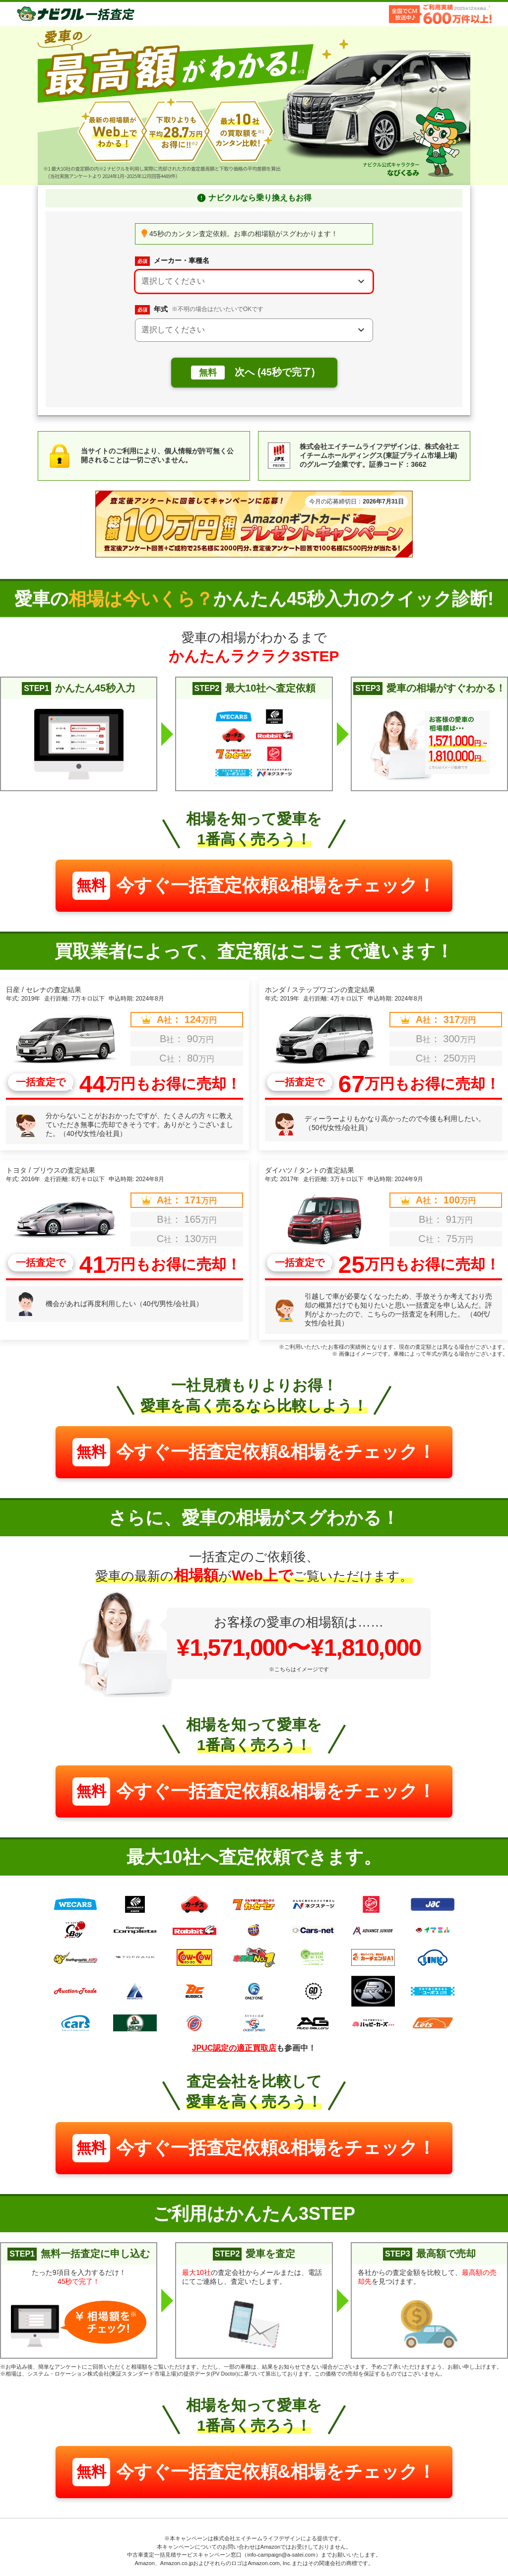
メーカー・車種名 (172, 261)
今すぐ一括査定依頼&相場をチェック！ (254, 886)
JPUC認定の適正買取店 (234, 2048)
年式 (199, 309)
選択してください (173, 281)
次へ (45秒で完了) (253, 372)
